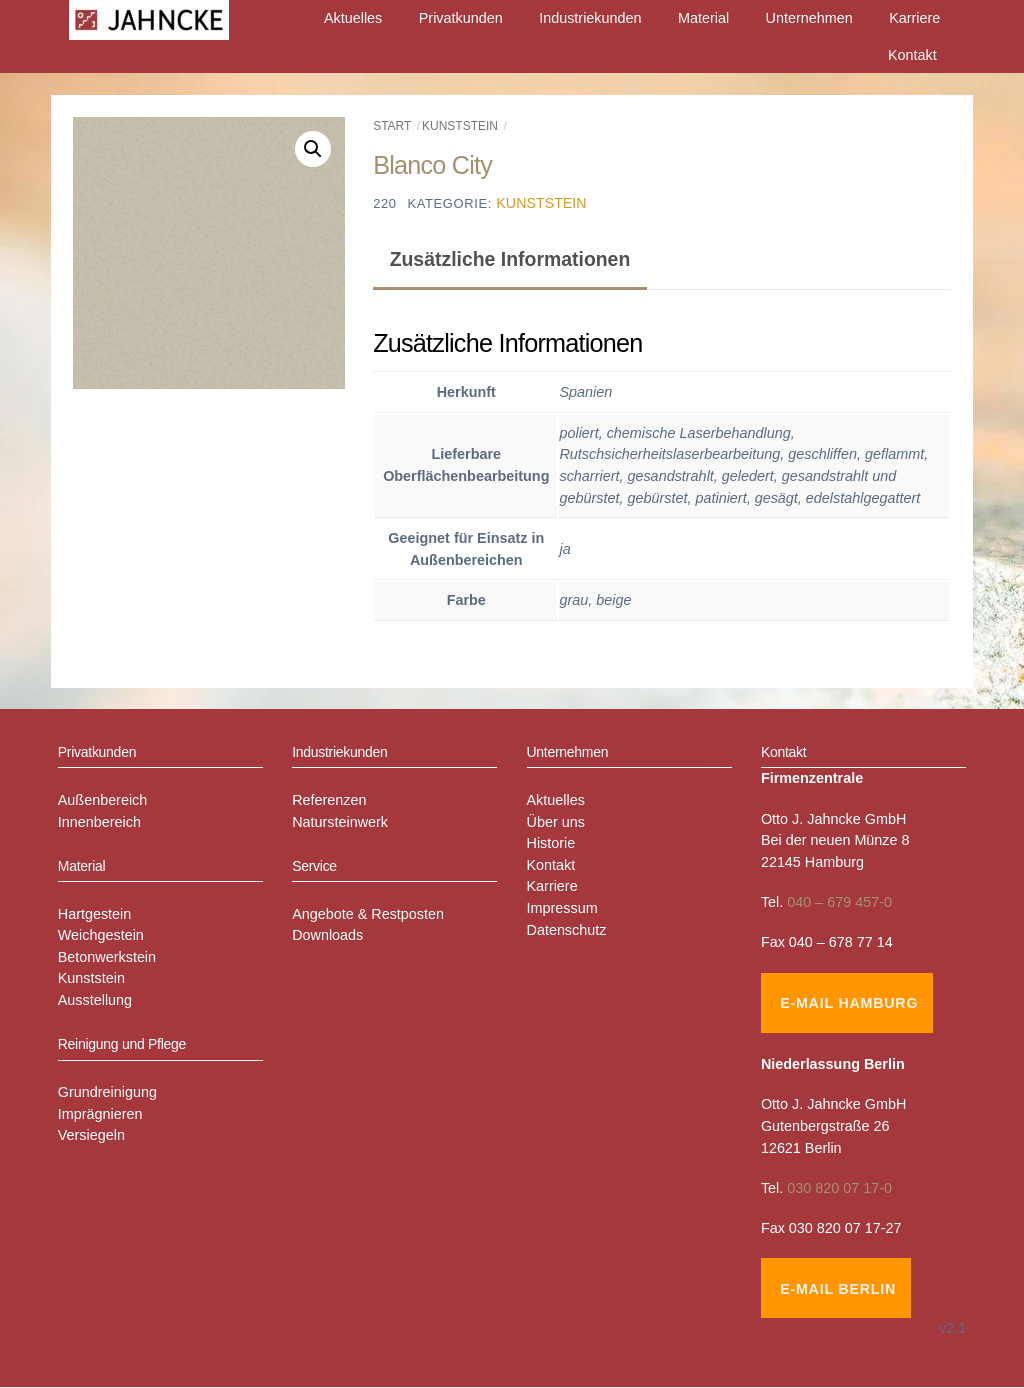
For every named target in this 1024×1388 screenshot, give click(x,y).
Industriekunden (590, 18)
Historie (551, 843)
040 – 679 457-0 (839, 902)
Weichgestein (101, 935)
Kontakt (912, 55)
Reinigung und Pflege (122, 1045)
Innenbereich (99, 822)
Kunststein (460, 126)
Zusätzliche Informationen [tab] (510, 259)
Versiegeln (91, 1136)
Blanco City (432, 165)
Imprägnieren (100, 1114)
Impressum (562, 908)
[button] (313, 149)
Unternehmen (809, 18)
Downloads (327, 935)
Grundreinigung (107, 1093)
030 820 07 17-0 (839, 1188)
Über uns (556, 822)
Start (392, 126)
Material (703, 18)
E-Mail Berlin (838, 1289)
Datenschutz (567, 930)
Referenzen (329, 800)
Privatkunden (461, 18)
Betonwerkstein (107, 957)
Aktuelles (353, 18)
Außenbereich (103, 800)
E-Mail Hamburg (849, 1003)
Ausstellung (95, 1000)
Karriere (914, 18)
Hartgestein (95, 914)
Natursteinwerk (340, 822)
